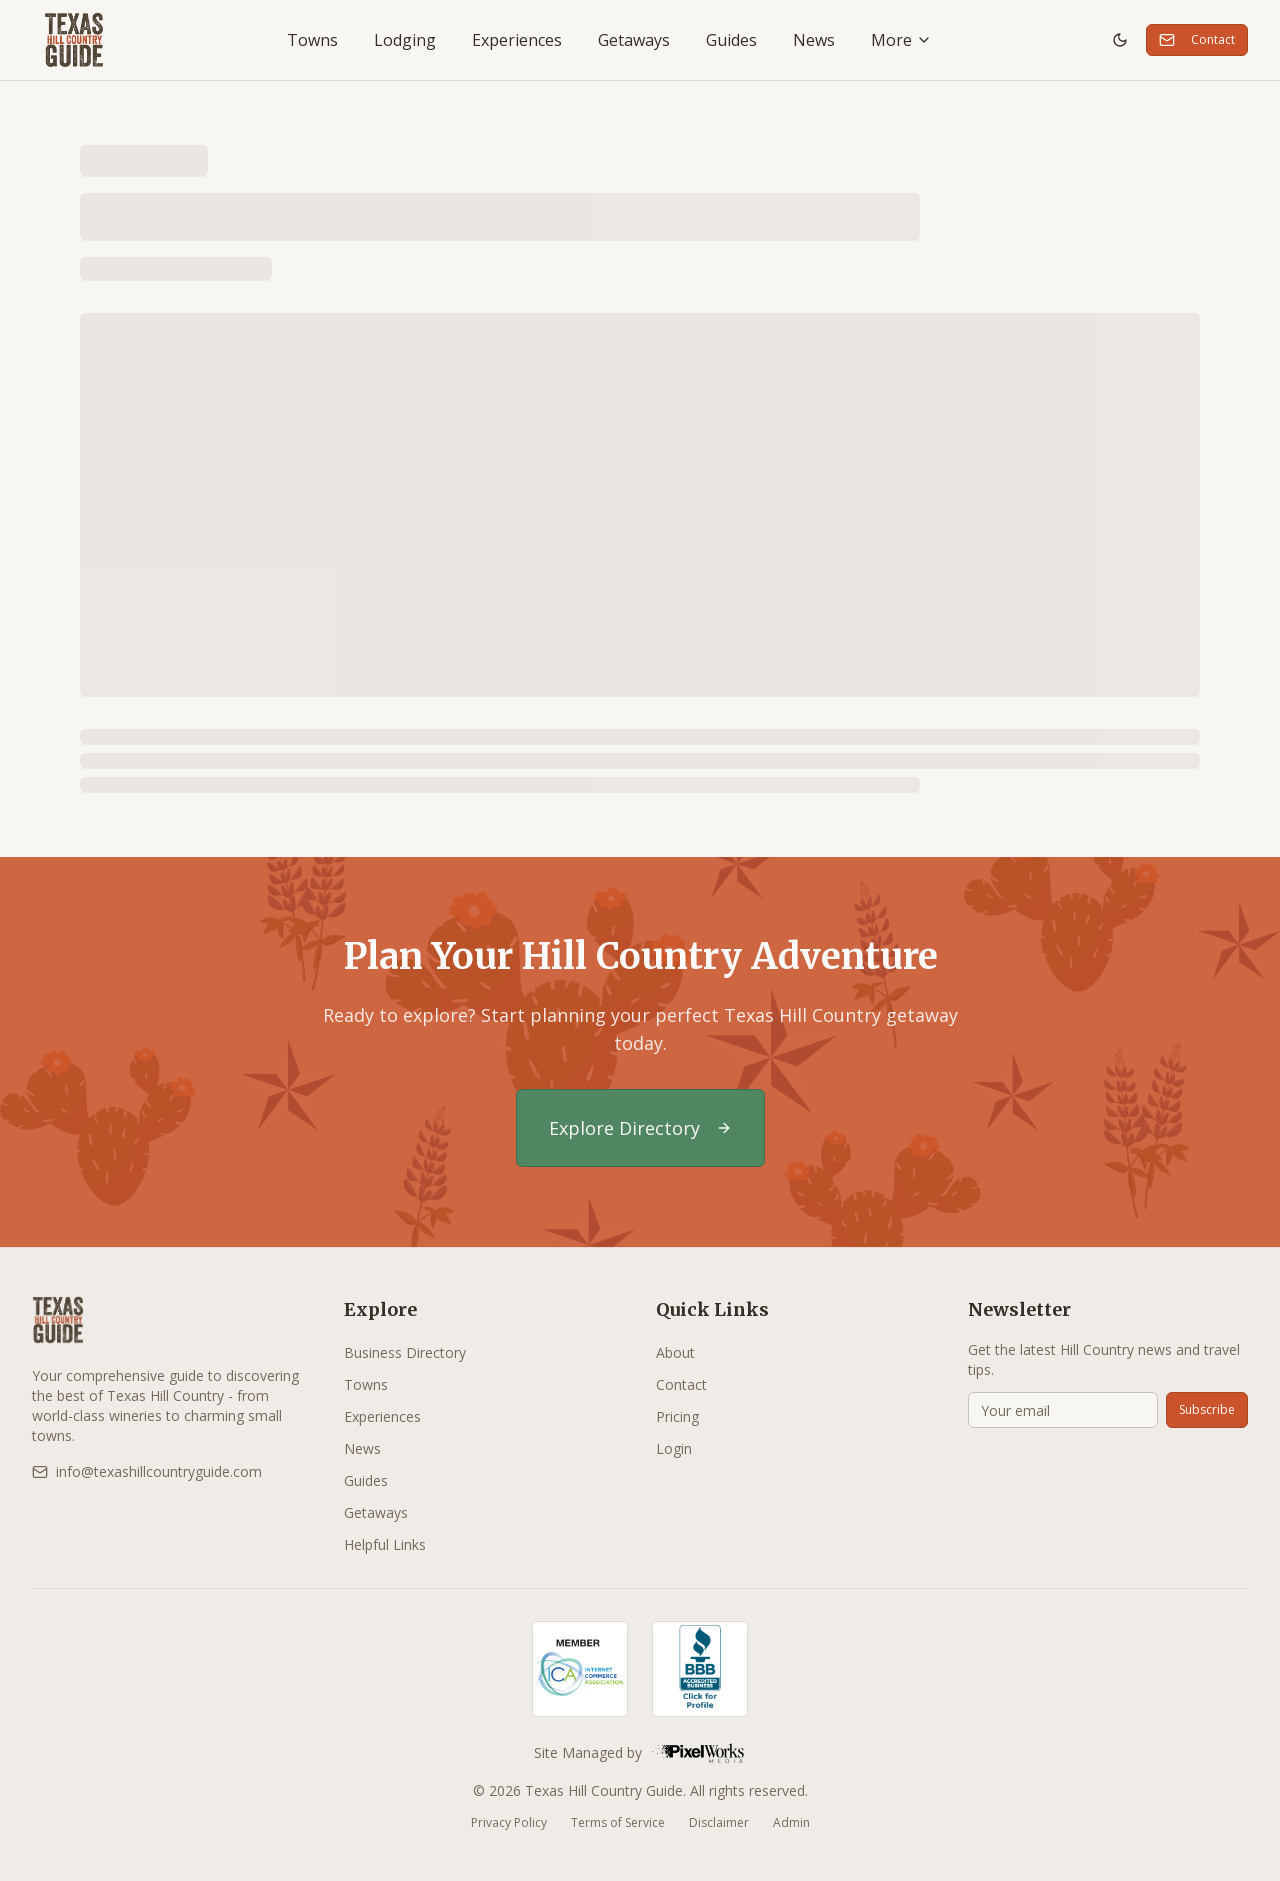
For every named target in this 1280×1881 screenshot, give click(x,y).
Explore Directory (640, 1128)
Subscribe (1207, 1409)
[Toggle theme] (1120, 40)
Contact (1197, 39)
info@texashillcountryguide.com (147, 1471)
